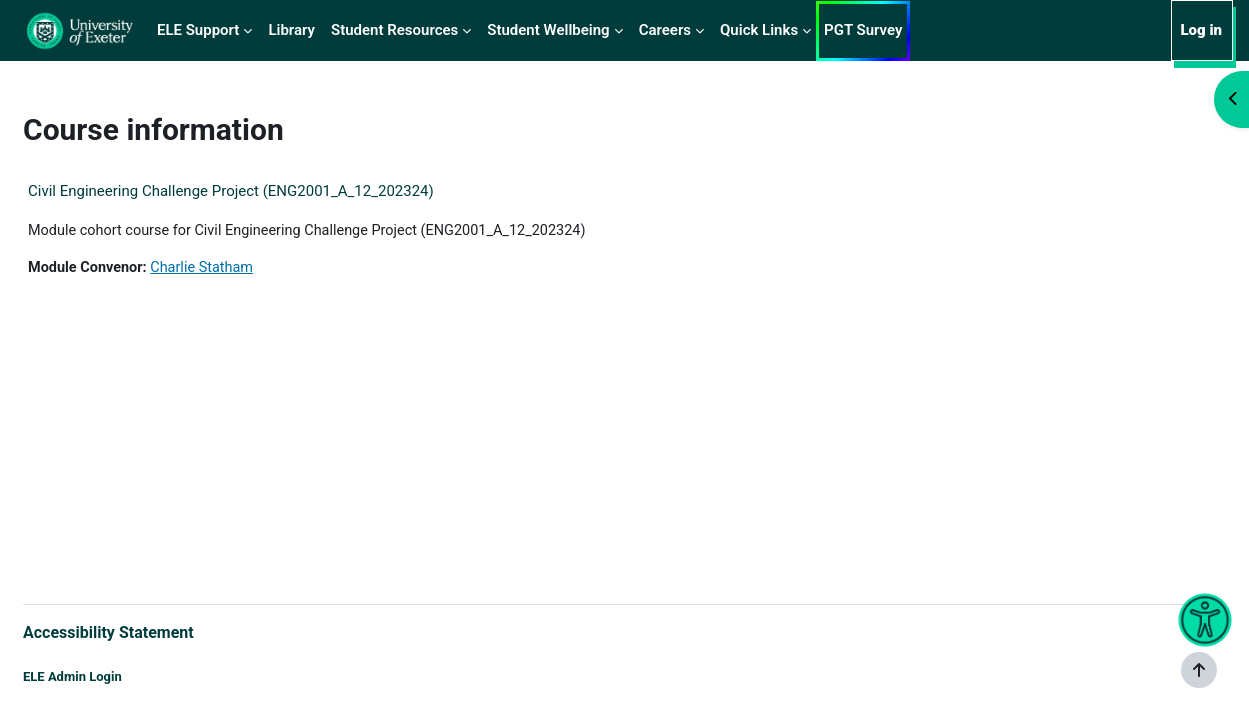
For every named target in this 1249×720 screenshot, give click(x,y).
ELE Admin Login (120, 677)
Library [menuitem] (291, 30)
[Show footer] (1199, 670)
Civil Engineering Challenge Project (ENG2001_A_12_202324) (279, 191)
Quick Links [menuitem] (759, 30)
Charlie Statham (256, 269)
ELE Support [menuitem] (198, 30)
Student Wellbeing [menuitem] (548, 30)
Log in (1201, 30)
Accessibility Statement (156, 630)
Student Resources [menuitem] (394, 30)
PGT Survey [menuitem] (863, 30)
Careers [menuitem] (665, 30)
